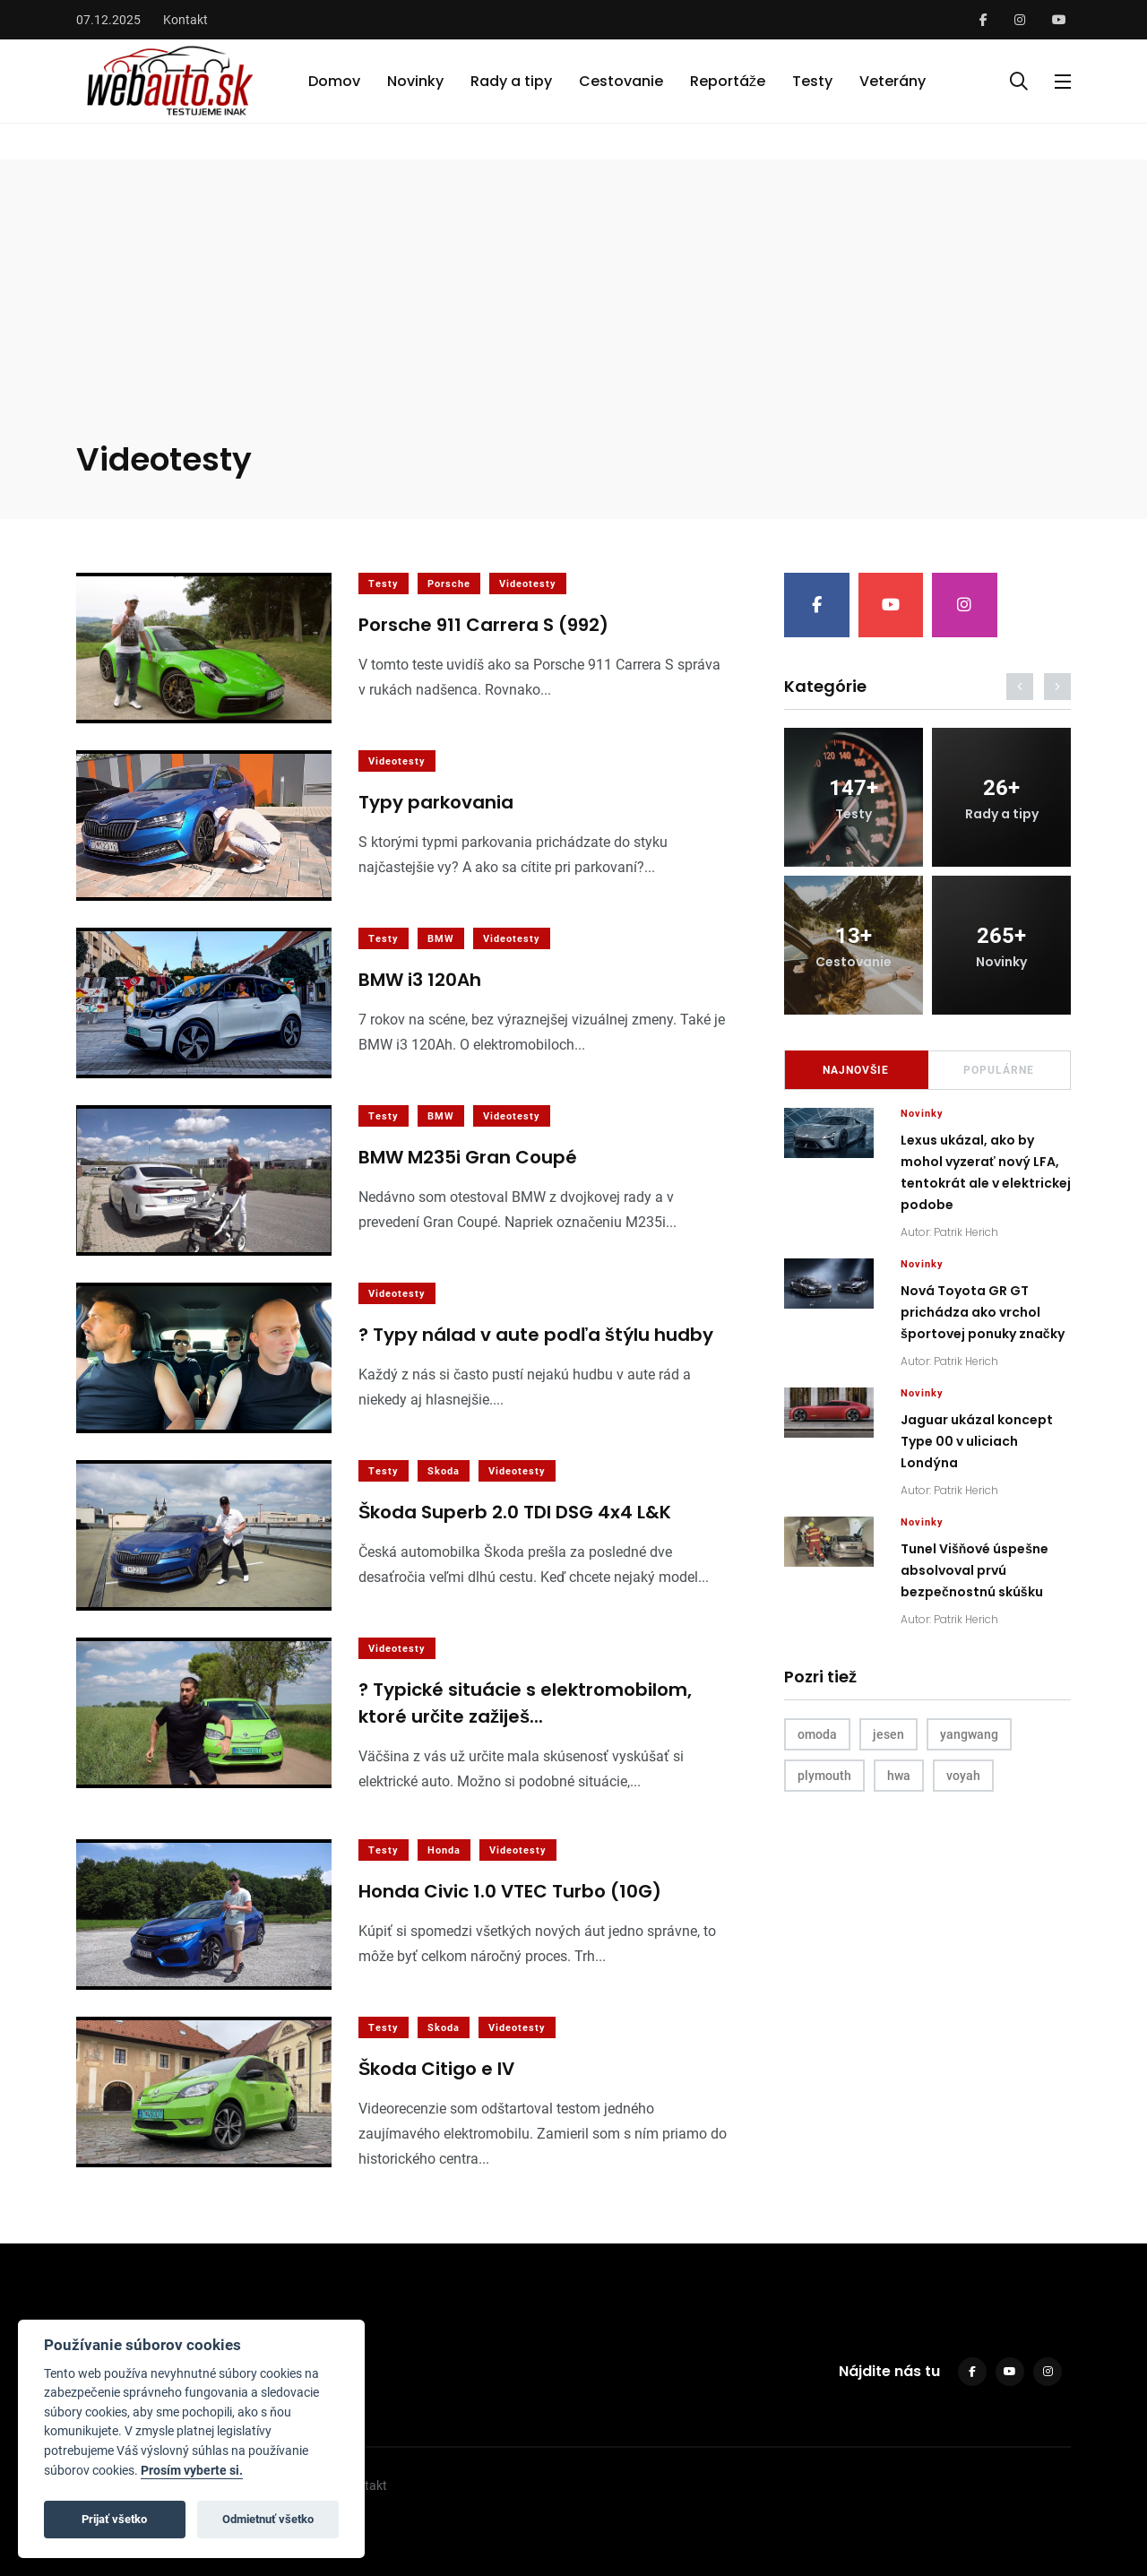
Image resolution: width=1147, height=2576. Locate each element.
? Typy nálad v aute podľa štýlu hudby (535, 1335)
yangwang (969, 1734)
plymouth (824, 1775)
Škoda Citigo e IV (436, 2069)
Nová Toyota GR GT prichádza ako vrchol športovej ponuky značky (983, 1312)
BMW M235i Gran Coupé (467, 1158)
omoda (817, 1734)
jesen (888, 1734)
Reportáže (727, 81)
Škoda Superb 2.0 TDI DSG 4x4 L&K (514, 1513)
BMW (440, 939)
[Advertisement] (574, 302)
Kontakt (185, 20)
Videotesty (527, 584)
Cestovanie (621, 81)
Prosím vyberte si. (192, 2470)
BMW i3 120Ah (419, 980)
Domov (334, 81)
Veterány (892, 81)
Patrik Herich (966, 1232)
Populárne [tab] (998, 1070)
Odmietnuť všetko (268, 2519)
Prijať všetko (114, 2519)
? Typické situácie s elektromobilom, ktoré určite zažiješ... (525, 1704)
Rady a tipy (511, 81)
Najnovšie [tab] (856, 1070)
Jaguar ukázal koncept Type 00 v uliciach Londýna (977, 1441)
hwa (898, 1775)
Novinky (415, 81)
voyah (963, 1775)
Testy (812, 81)
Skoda (443, 1471)
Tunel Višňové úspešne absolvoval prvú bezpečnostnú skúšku (974, 1570)
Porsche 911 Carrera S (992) (483, 625)
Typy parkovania (435, 803)
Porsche (448, 584)
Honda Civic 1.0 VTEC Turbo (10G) (509, 1892)
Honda (444, 1850)
